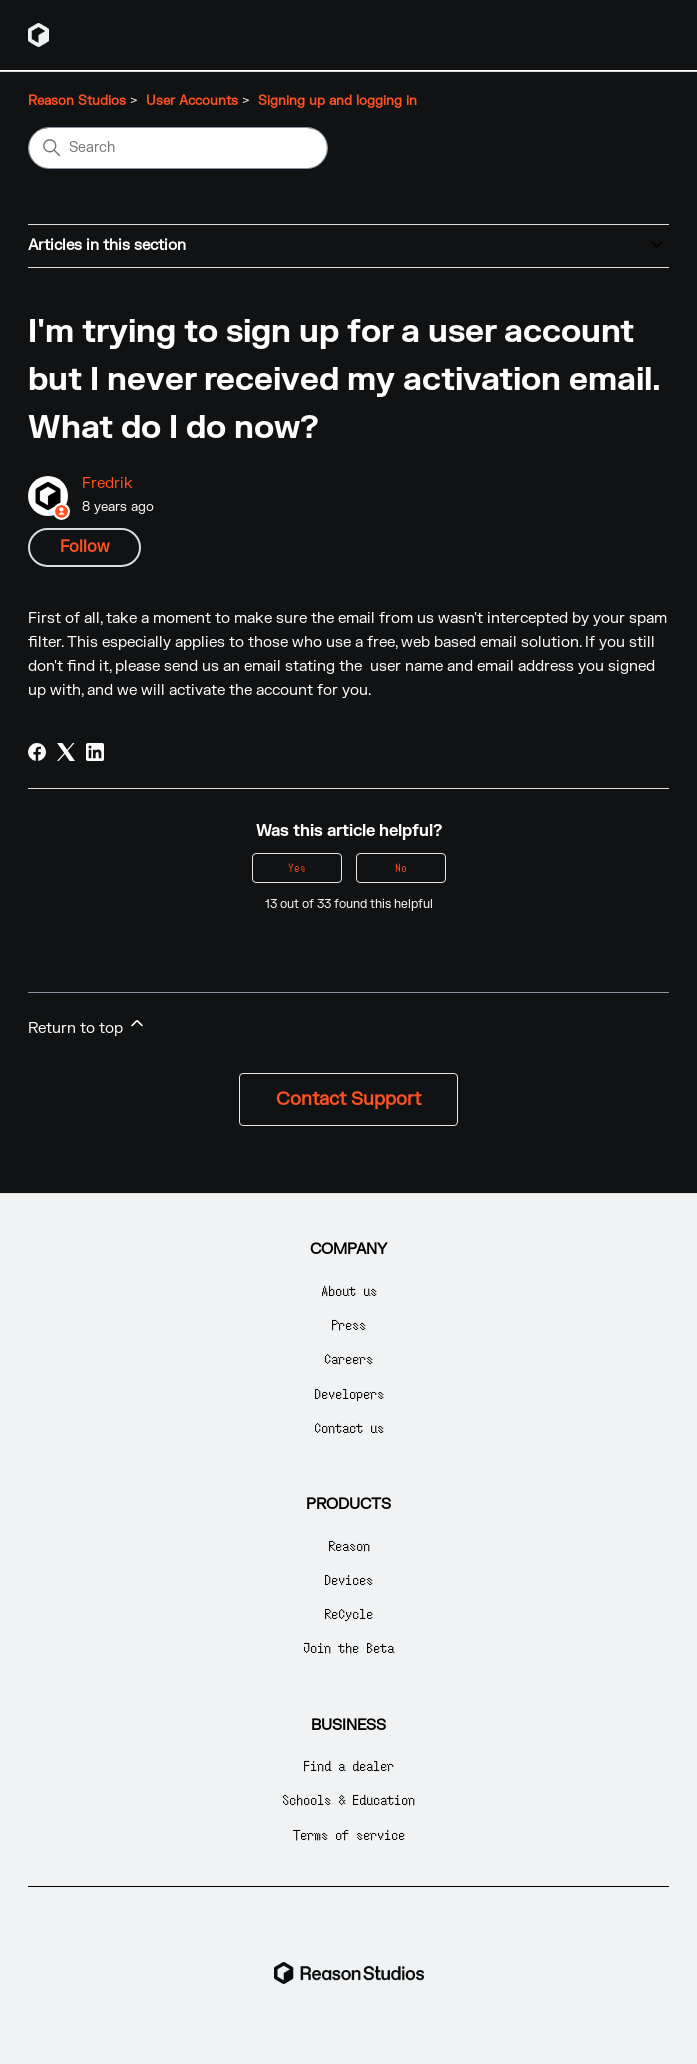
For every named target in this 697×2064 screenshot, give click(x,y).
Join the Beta (348, 1647)
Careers (348, 1358)
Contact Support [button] (348, 1099)
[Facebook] (37, 752)
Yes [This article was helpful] (297, 867)
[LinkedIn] (95, 752)
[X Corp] (66, 752)
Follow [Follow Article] (84, 547)
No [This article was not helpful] (401, 867)
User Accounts (192, 101)
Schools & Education (348, 1799)
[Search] (178, 148)
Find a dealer (348, 1765)
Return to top (87, 1025)
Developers (349, 1393)
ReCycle (348, 1613)
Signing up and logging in (337, 101)
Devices (348, 1579)
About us (349, 1290)
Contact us (349, 1427)
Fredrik (107, 483)
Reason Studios (77, 101)
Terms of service (349, 1834)
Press (348, 1324)
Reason (349, 1545)
